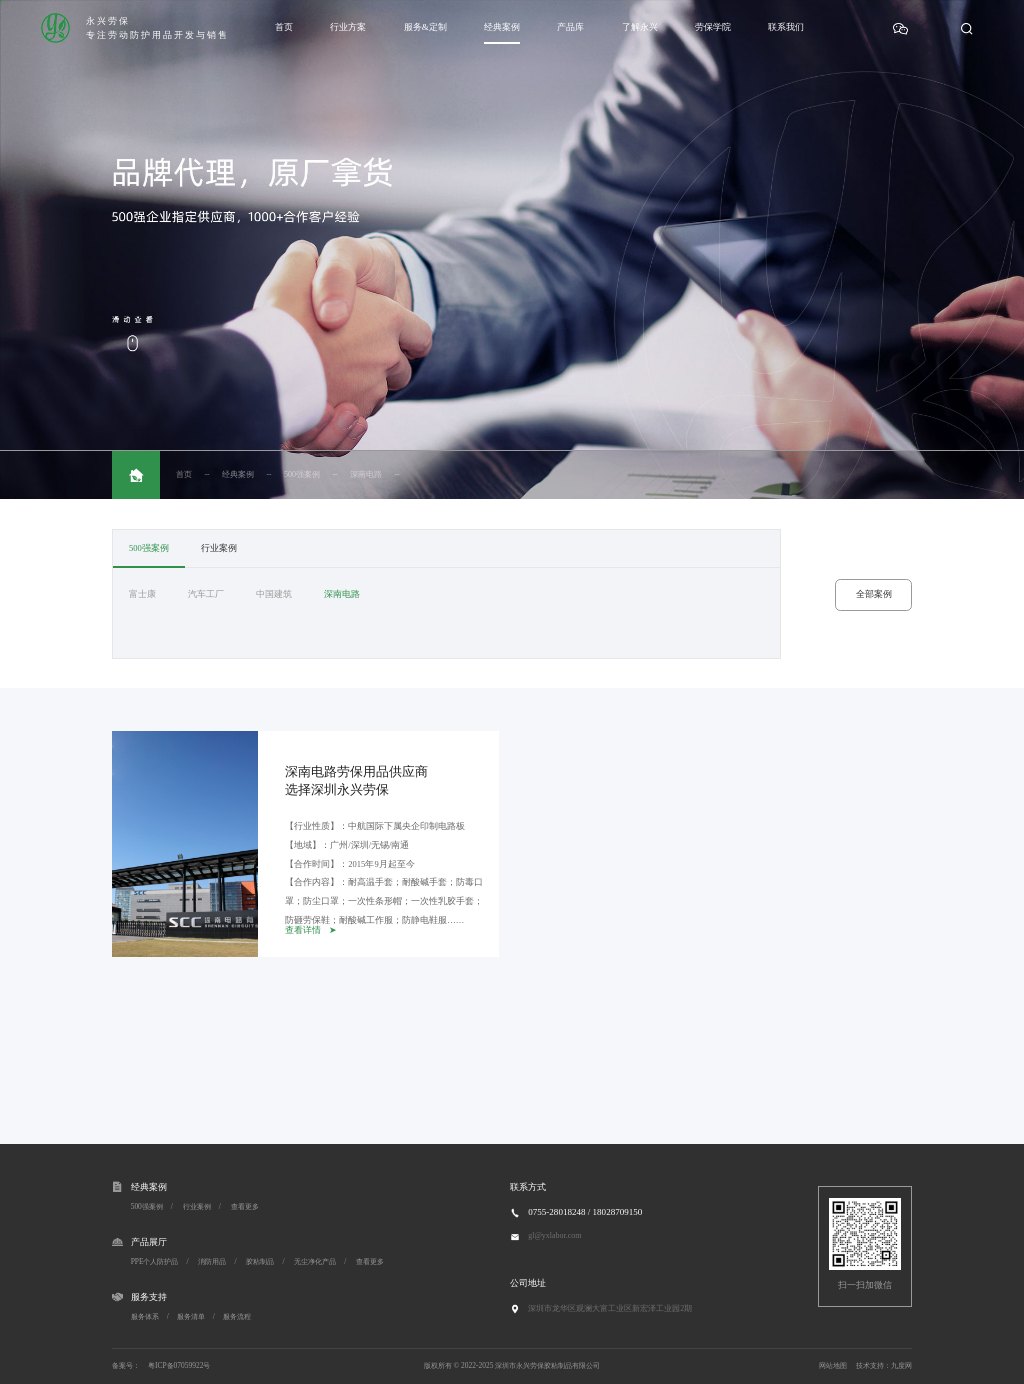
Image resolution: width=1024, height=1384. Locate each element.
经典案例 (502, 27)
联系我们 (786, 27)
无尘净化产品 (315, 1261)
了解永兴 (640, 27)
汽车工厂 (206, 594)
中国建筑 (274, 594)
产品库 (570, 27)
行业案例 (219, 548)
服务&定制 (425, 27)
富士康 (142, 594)
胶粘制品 (260, 1261)
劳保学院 (713, 27)
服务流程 (237, 1316)
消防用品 (212, 1261)
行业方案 (348, 27)
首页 (284, 27)
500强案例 (302, 474)
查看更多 (245, 1206)
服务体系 (145, 1316)
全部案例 (874, 594)
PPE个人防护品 (155, 1261)
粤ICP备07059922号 (179, 1365)
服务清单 (191, 1316)
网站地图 (833, 1365)
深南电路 (366, 474)
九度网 (901, 1365)
